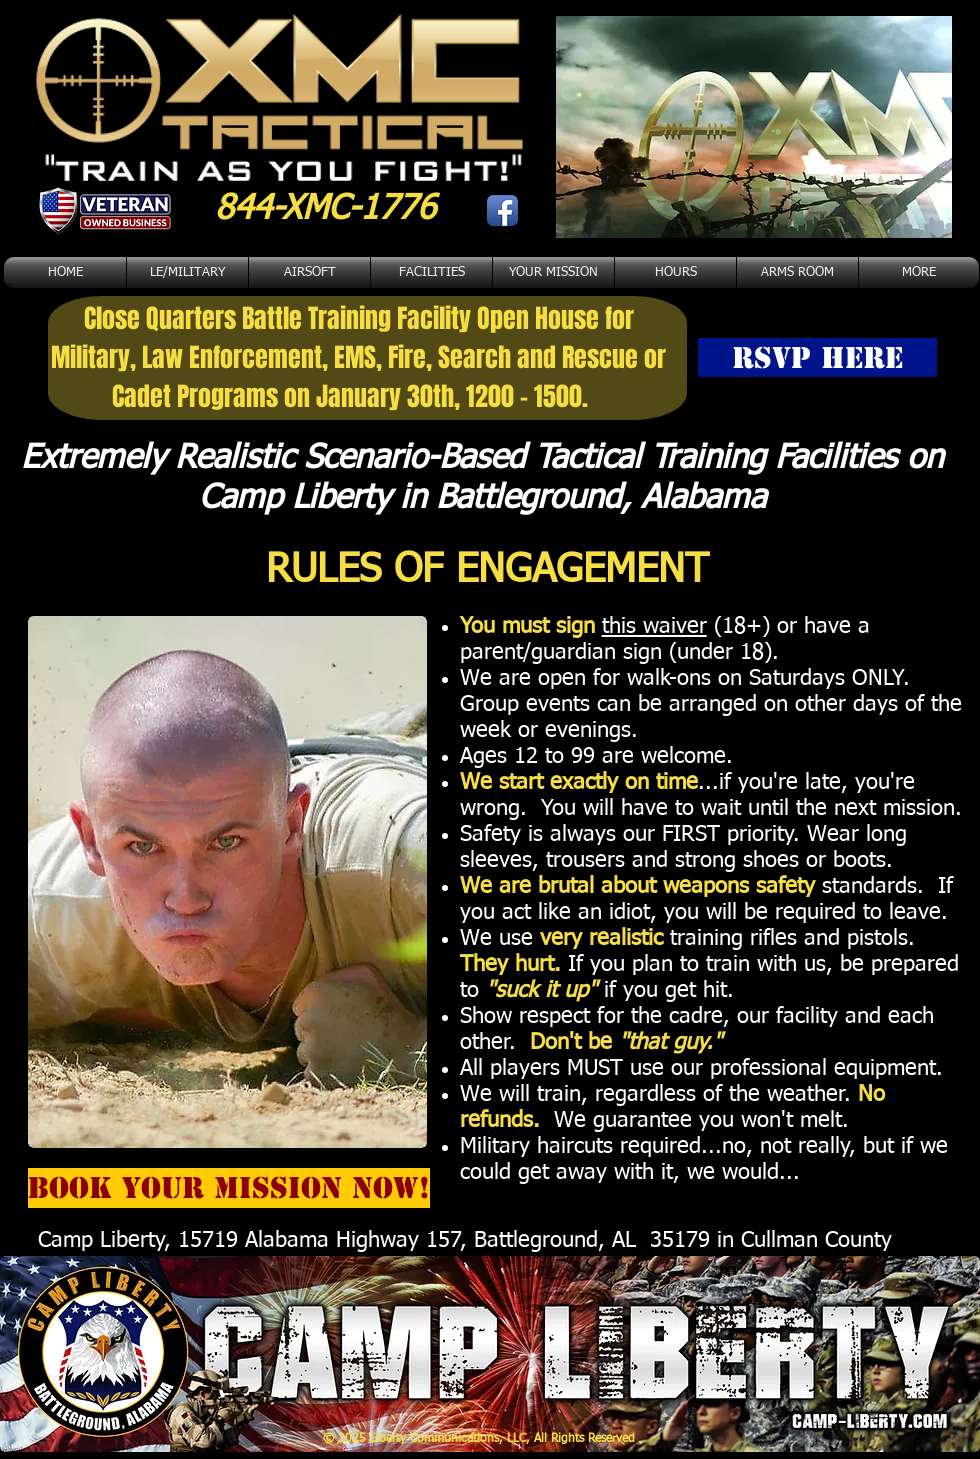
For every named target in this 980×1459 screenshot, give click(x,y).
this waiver (654, 627)
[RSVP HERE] (817, 357)
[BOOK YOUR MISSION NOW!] (229, 1188)
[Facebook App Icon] (502, 210)
